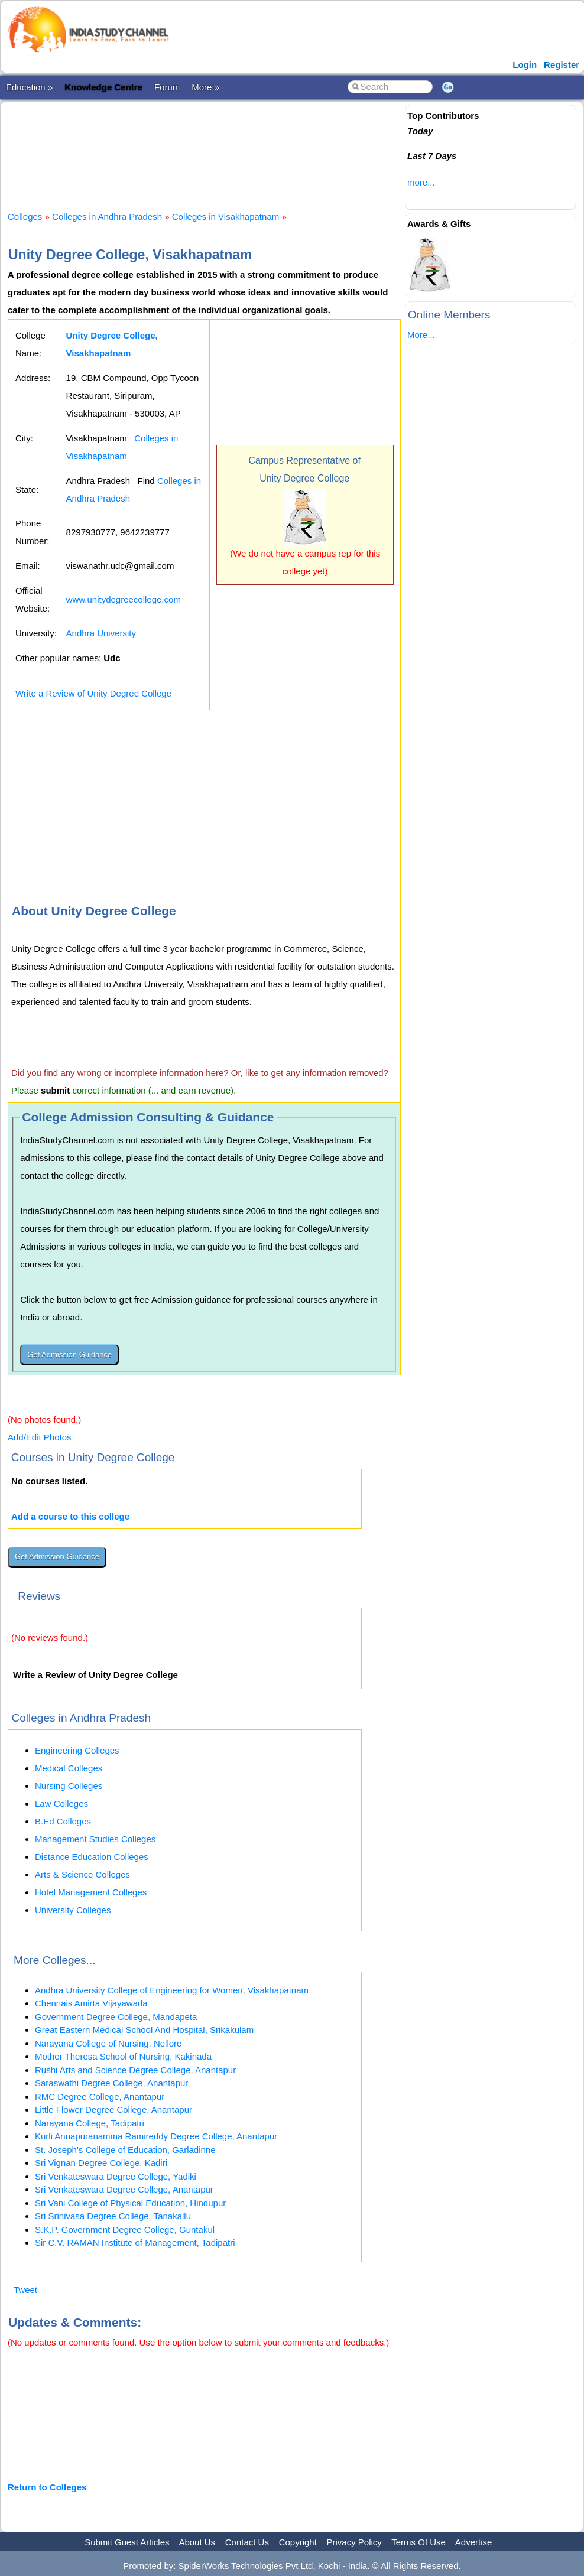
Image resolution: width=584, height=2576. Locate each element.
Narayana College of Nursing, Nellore (108, 2043)
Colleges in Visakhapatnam (226, 217)
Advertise (473, 2542)
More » (205, 87)
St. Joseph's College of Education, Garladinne (125, 2150)
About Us (197, 2542)
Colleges (25, 217)
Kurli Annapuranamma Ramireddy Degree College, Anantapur (156, 2136)
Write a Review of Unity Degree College (93, 693)
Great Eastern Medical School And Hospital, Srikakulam (144, 2030)
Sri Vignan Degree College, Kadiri (101, 2163)
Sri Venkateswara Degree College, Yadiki (115, 2176)
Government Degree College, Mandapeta (116, 2017)
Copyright (298, 2542)
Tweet (25, 2290)
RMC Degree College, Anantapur (99, 2097)
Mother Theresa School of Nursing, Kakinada (123, 2056)
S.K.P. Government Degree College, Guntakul (125, 2229)
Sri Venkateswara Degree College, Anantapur (124, 2189)
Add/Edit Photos (40, 1437)
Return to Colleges (47, 2487)
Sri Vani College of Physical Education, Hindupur (130, 2203)
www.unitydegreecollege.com (123, 599)
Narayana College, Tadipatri (89, 2123)
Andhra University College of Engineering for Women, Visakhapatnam (172, 1990)
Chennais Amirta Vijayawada (91, 2003)
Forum (167, 87)
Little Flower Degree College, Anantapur (113, 2110)
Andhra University (101, 633)
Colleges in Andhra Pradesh (107, 217)
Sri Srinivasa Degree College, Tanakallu (113, 2216)
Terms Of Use (418, 2542)
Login (524, 65)
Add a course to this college (70, 1516)
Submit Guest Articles (127, 2542)
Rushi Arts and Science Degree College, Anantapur (135, 2070)
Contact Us (247, 2542)
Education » (29, 87)
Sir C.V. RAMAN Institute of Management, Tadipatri (135, 2242)
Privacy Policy (354, 2542)
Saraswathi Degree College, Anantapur (111, 2083)
